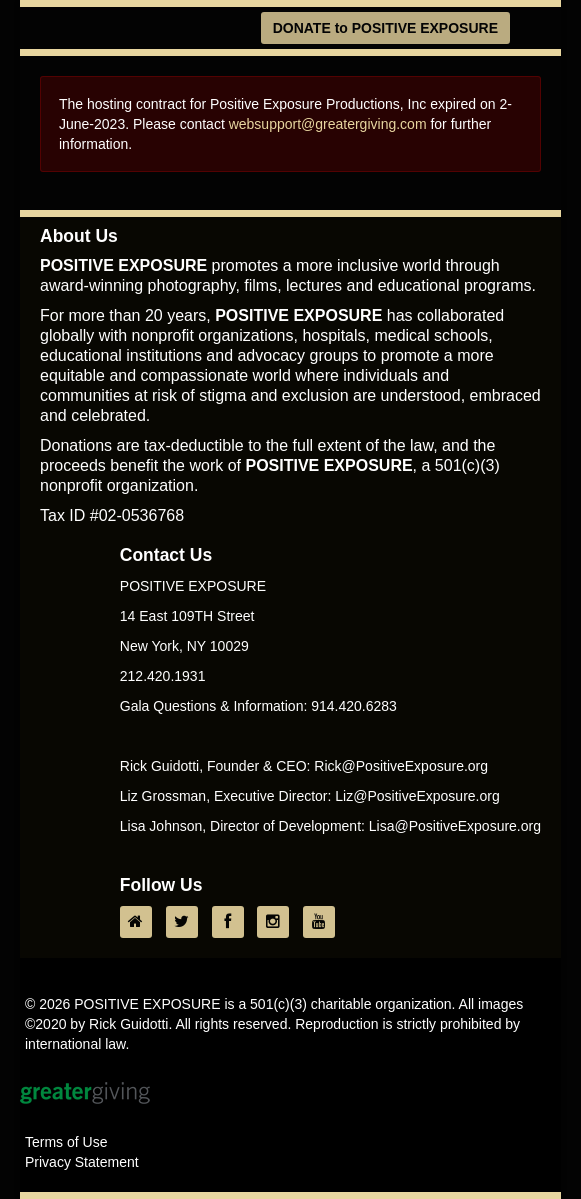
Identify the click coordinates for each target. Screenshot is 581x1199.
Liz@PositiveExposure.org (417, 796)
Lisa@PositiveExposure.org (455, 826)
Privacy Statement (82, 1162)
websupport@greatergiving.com (328, 124)
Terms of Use (66, 1142)
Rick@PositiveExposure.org (401, 766)
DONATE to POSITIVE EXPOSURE (385, 28)
